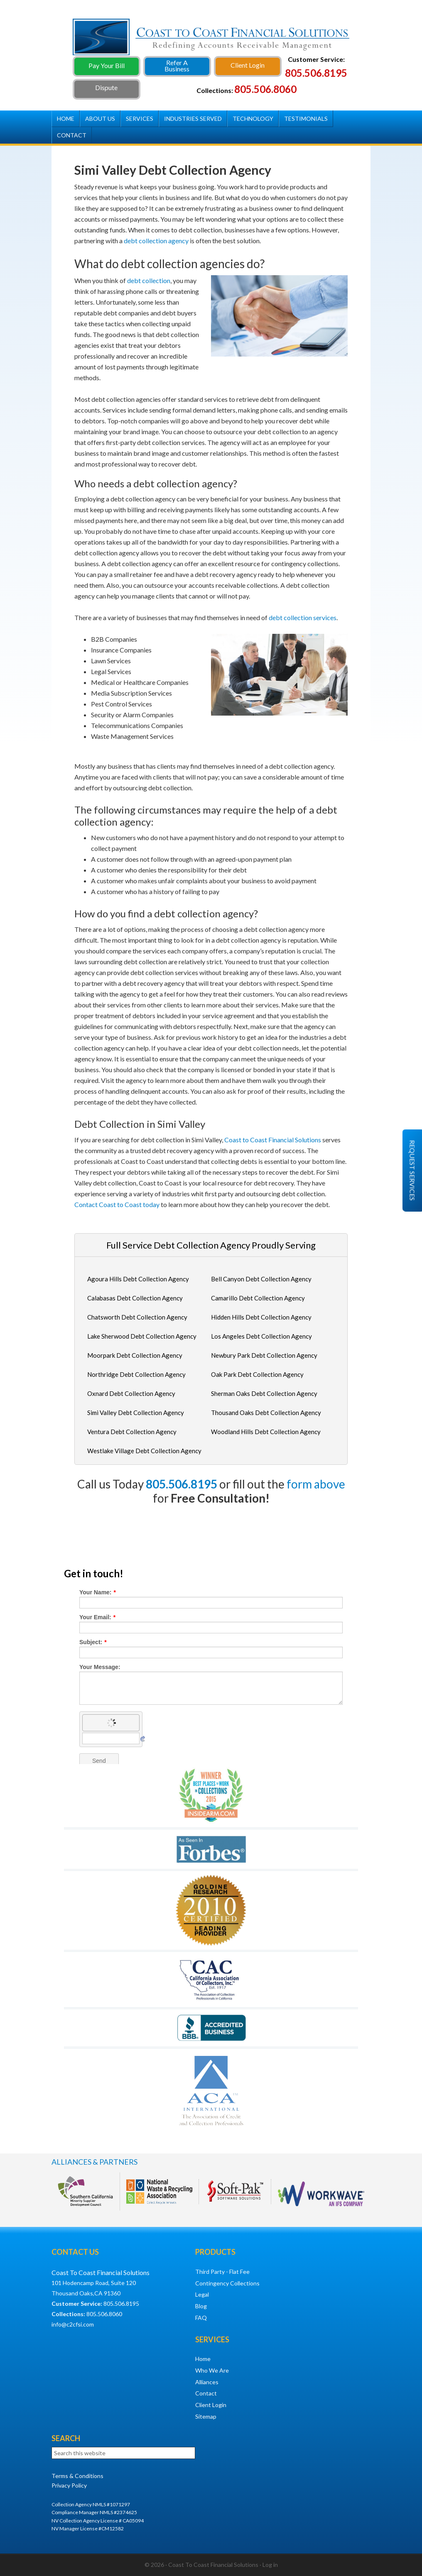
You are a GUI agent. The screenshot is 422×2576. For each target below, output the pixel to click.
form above (316, 1484)
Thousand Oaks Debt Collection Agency (266, 1412)
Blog (201, 2306)
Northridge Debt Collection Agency (136, 1374)
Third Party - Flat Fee (222, 2271)
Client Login (248, 65)
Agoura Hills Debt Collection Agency (138, 1279)
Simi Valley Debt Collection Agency (135, 1412)
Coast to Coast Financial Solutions (272, 1140)
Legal (202, 2294)
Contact (206, 2393)
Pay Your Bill (106, 65)
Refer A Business (176, 66)
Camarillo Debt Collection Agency (258, 1298)
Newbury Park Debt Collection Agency (264, 1355)
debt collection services (302, 617)
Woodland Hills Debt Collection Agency (266, 1431)
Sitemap (205, 2416)
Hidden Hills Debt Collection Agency (261, 1317)
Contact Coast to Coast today (116, 1204)
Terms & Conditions (77, 2475)
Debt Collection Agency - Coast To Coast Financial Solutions (211, 40)
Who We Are (212, 2370)
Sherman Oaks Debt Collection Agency (264, 1393)
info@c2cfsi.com (73, 2324)
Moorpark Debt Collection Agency (134, 1355)
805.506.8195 (181, 1484)
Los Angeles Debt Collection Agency (261, 1336)
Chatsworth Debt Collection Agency (137, 1317)
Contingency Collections (227, 2283)
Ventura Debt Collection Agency (132, 1431)
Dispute (106, 87)
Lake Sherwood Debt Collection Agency (141, 1336)
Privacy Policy (69, 2485)
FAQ (201, 2317)
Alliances (206, 2381)
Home (203, 2358)
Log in (270, 2564)
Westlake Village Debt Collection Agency (144, 1450)
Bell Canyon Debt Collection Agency (261, 1279)
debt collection (148, 280)
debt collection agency (156, 240)
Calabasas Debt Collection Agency (135, 1298)
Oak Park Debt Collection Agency (257, 1374)
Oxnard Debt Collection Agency (131, 1393)
